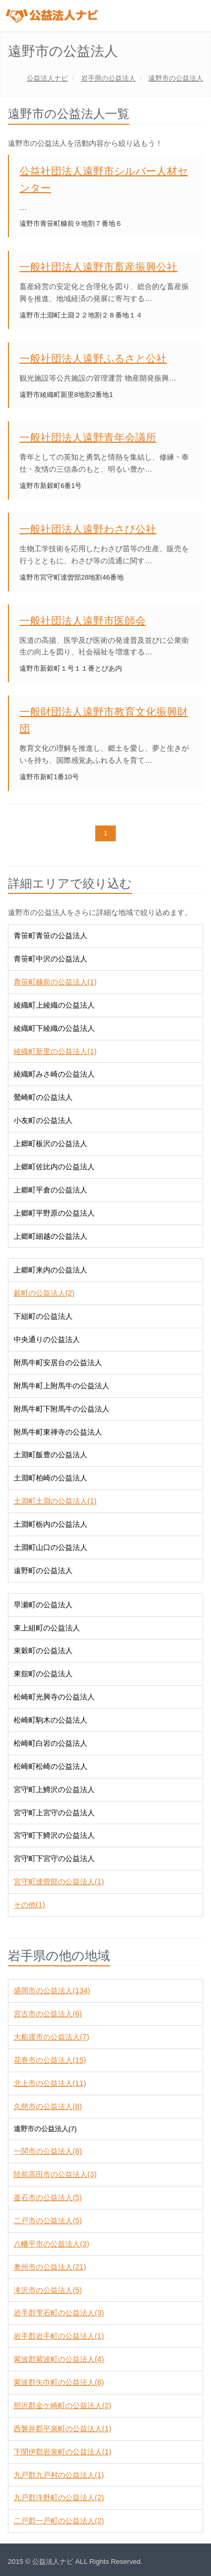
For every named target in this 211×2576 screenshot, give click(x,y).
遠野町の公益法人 (43, 1570)
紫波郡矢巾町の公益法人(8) (59, 2382)
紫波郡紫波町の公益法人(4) (59, 2359)
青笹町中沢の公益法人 (50, 958)
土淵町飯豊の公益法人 (50, 1454)
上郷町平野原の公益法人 (54, 1213)
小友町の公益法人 (43, 1120)
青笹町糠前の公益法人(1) (55, 982)
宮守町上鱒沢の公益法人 (54, 1789)
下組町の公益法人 (43, 1316)
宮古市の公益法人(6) (48, 2014)
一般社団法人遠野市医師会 (82, 620)
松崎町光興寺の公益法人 (54, 1697)
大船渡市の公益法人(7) (51, 2037)
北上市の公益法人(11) (50, 2083)
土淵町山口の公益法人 (50, 1547)
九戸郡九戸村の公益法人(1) (59, 2475)
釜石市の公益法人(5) (48, 2197)
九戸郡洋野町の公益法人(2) (59, 2497)
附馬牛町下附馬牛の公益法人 (61, 1409)
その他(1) (29, 1905)
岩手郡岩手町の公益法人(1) (59, 2336)
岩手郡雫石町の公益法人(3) (59, 2313)
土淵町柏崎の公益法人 (50, 1478)
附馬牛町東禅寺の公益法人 (58, 1432)
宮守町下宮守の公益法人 (54, 1858)
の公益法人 (108, 78)
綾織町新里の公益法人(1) (55, 1051)
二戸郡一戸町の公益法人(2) (59, 2521)
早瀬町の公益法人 (43, 1604)
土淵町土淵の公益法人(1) (55, 1501)
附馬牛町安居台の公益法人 (58, 1362)
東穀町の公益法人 (43, 1650)
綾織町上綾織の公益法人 (54, 1005)
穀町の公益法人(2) (44, 1293)
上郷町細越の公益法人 (50, 1236)
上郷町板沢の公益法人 (50, 1143)
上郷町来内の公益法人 (50, 1270)
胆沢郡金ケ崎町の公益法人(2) (62, 2405)
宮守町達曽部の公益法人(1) (59, 1881)
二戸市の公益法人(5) (48, 2220)
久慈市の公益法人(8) (48, 2106)
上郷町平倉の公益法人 (50, 1190)
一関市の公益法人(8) (48, 2151)
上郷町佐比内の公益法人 (54, 1166)
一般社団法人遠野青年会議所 (87, 437)
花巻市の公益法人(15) (50, 2060)
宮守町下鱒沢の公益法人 (54, 1835)
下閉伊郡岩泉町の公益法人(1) (62, 2452)
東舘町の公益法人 (43, 1673)
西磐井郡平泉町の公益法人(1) (62, 2428)
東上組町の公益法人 (47, 1628)
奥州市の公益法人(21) (50, 2267)
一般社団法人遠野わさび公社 (87, 529)
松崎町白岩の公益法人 (50, 1743)
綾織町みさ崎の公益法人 (54, 1074)
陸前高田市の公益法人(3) (55, 2174)
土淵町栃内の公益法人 (50, 1524)
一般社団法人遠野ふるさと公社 (93, 358)
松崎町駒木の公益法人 (50, 1720)
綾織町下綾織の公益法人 (54, 1028)
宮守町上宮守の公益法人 (54, 1812)
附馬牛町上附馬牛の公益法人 (61, 1385)
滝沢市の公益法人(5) (48, 2290)
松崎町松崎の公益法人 (50, 1766)
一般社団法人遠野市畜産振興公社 (98, 267)
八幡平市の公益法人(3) (51, 2244)
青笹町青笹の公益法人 (50, 935)
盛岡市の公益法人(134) (52, 1990)
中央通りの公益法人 (47, 1339)
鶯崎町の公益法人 (43, 1097)
